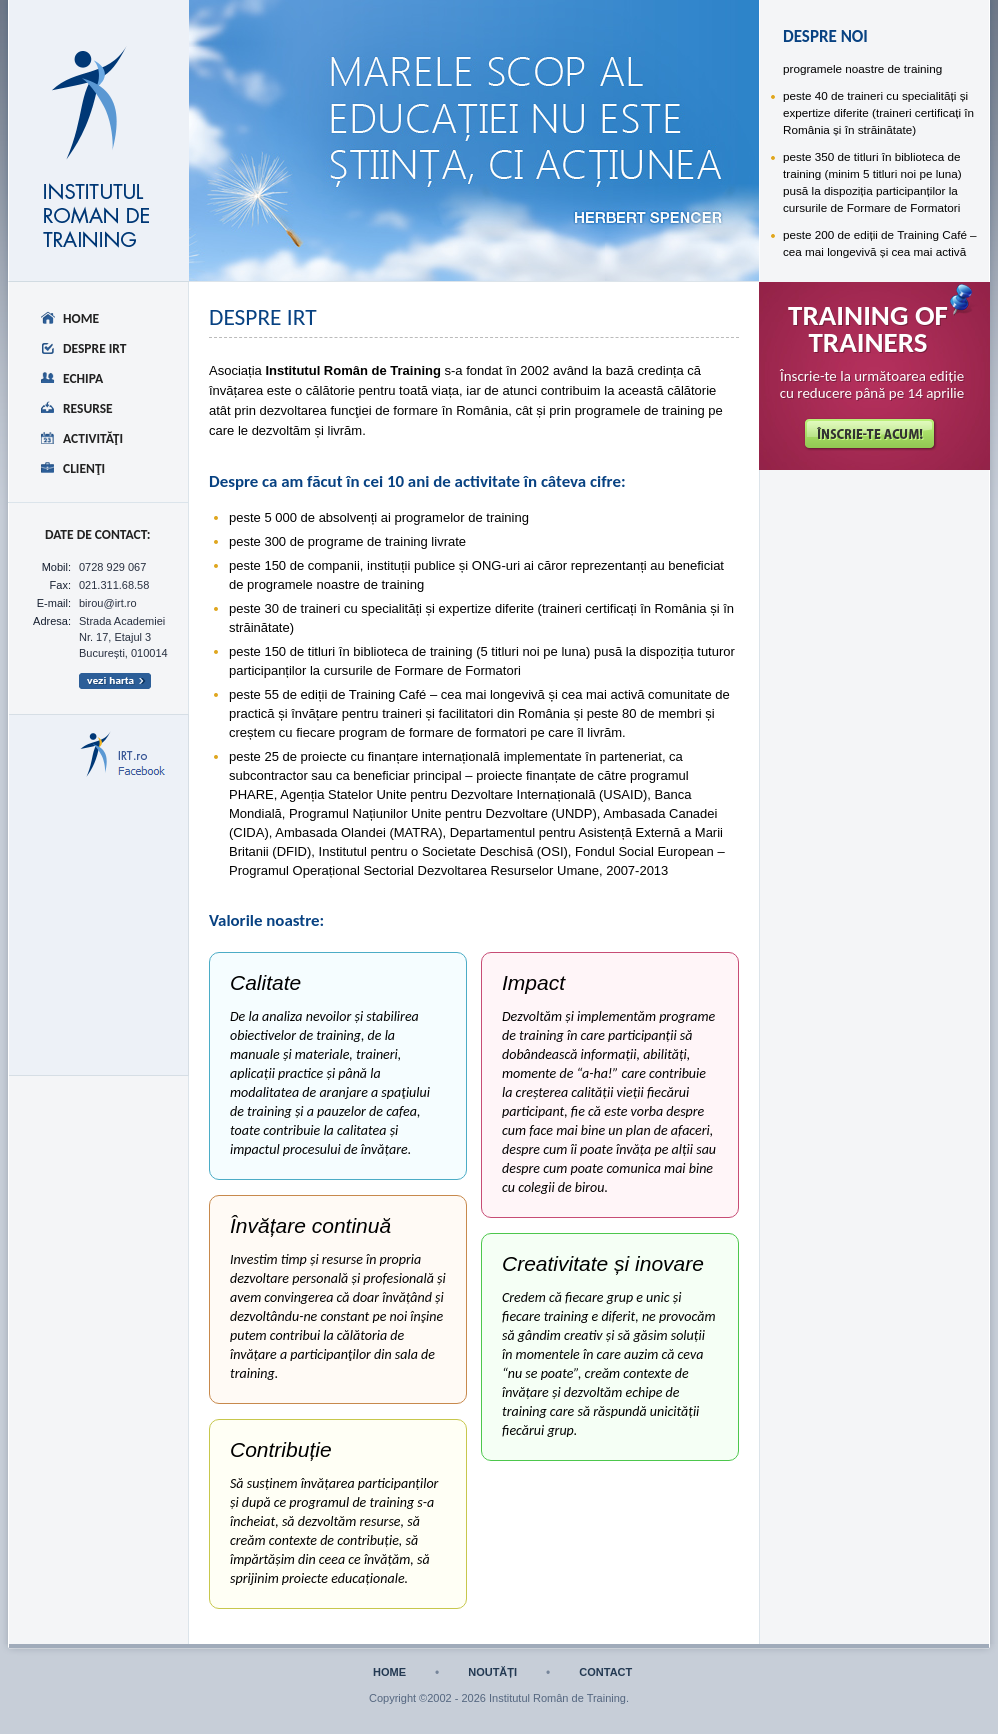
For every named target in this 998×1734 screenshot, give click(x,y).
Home (81, 318)
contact (605, 1672)
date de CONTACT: (98, 535)
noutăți (492, 1672)
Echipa (83, 378)
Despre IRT (95, 348)
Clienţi (84, 468)
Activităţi (93, 438)
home (389, 1672)
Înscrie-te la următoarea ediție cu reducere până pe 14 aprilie (872, 385)
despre (299, 66)
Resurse (88, 408)
